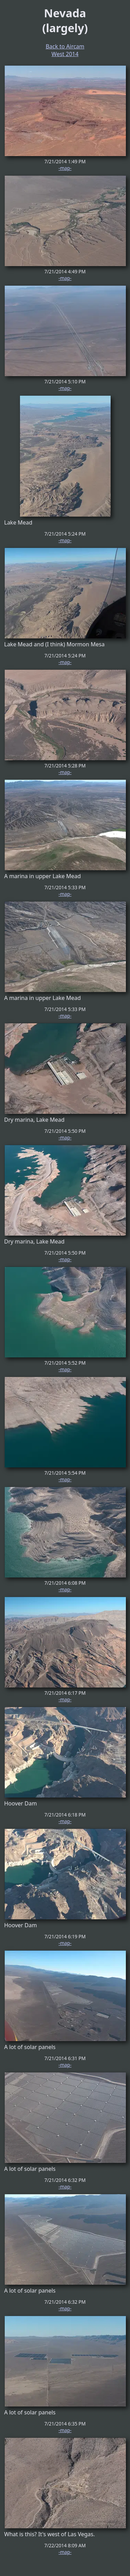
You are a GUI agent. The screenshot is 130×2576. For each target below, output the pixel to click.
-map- (65, 168)
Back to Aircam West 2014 (65, 50)
